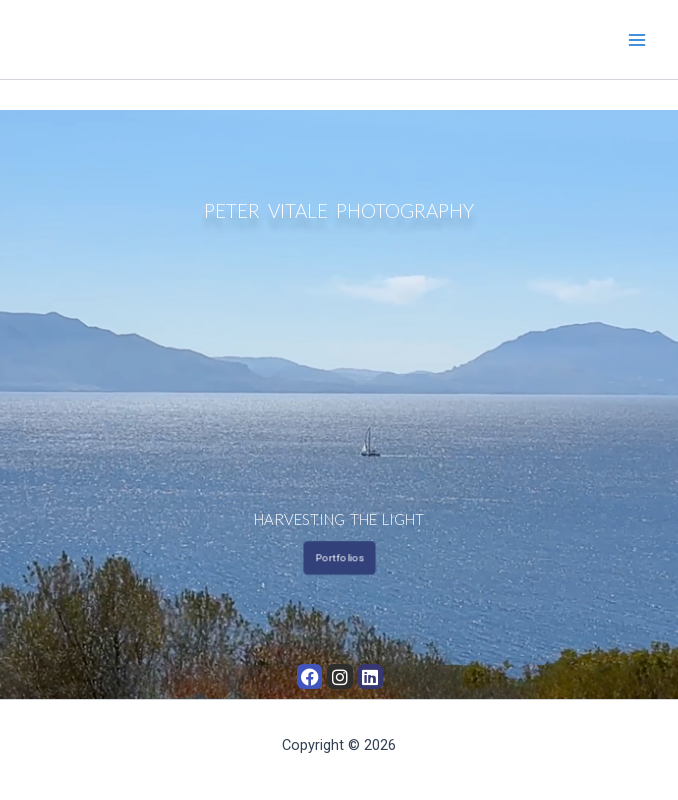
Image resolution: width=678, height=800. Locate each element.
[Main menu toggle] (637, 40)
